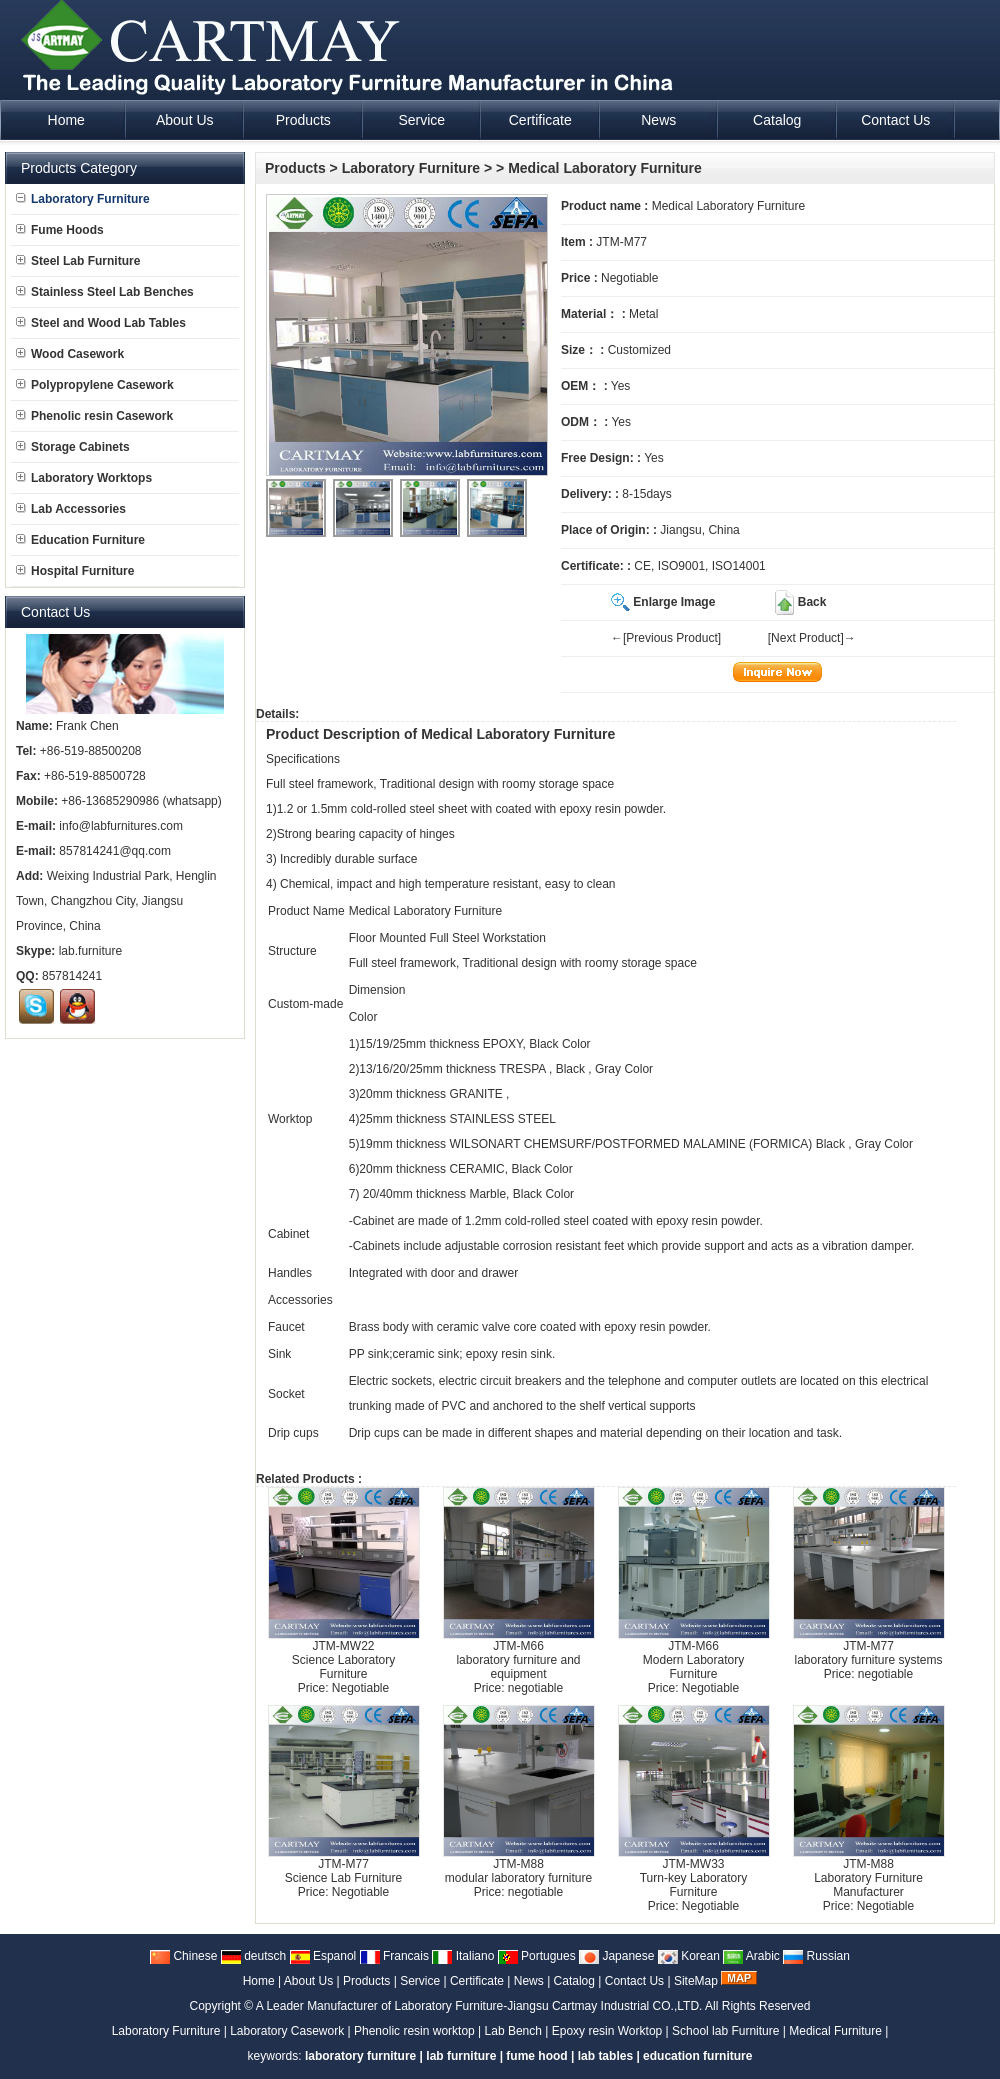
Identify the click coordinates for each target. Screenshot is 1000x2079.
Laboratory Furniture (411, 168)
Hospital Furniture (75, 571)
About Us (308, 1981)
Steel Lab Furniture (78, 261)
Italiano (463, 1956)
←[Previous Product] (666, 638)
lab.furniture (90, 951)
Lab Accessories (71, 509)
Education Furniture (80, 540)
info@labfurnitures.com (121, 826)
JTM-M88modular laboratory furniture (518, 1871)
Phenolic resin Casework (94, 416)
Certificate (477, 1981)
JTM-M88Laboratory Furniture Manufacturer (868, 1878)
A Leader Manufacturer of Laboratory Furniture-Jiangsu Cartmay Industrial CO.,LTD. (479, 2006)
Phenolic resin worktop (414, 2031)
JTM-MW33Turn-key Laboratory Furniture (694, 1878)
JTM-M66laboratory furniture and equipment (518, 1660)
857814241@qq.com (115, 851)
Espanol (323, 1956)
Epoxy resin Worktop (607, 2031)
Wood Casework (70, 354)
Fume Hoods (60, 230)
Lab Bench (513, 2031)
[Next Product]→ (812, 638)
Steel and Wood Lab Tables (101, 323)
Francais (394, 1956)
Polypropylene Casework (95, 385)
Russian (816, 1956)
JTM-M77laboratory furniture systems (868, 1653)
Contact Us (634, 1981)
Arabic (751, 1956)
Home (259, 1981)
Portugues (537, 1956)
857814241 (72, 976)
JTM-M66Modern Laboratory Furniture (693, 1660)
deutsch (253, 1956)
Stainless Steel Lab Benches (105, 292)
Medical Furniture (835, 2031)
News (529, 1981)
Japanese (616, 1956)
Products (295, 168)
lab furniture (461, 2056)
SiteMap (696, 1981)
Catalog (574, 1981)
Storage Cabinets (73, 447)
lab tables (605, 2056)
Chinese (183, 1956)
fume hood (536, 2056)
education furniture (697, 2056)
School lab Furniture (725, 2031)
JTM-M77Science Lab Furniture (343, 1871)
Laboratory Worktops (84, 478)
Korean (689, 1956)
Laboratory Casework (287, 2031)
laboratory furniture (360, 2056)
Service (420, 1981)
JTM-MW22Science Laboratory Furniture (343, 1660)
